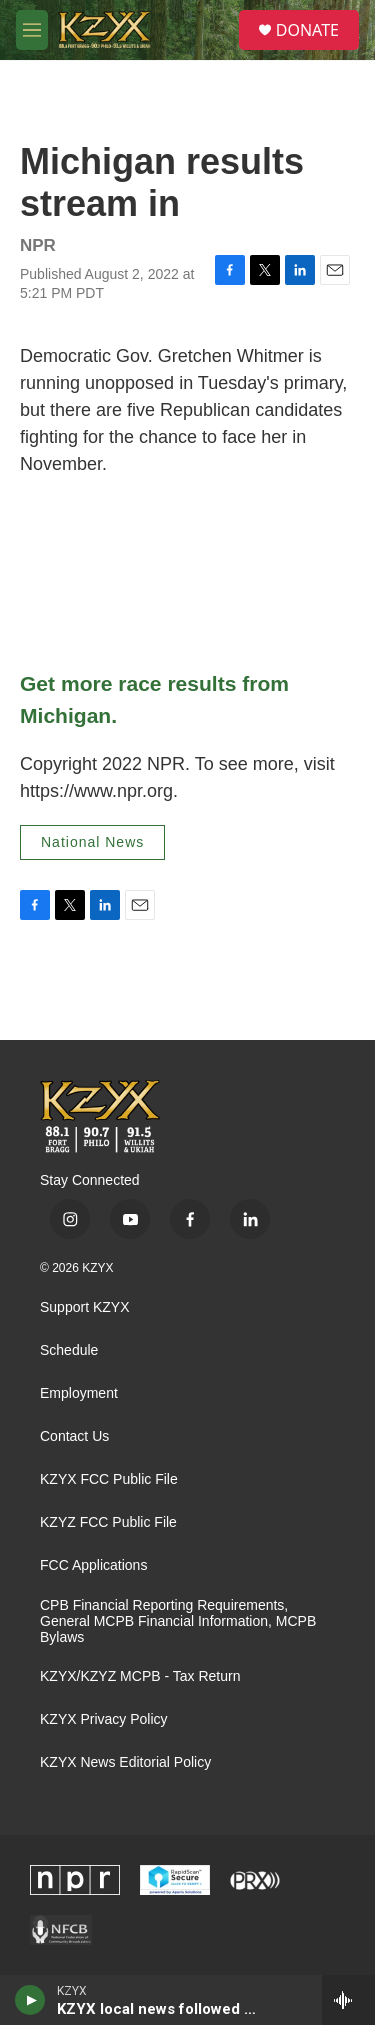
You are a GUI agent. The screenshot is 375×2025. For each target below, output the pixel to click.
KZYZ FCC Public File (108, 1522)
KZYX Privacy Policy (104, 1719)
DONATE (307, 30)
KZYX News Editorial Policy (125, 1762)
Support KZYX (85, 1307)
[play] (30, 2000)
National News (92, 842)
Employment (79, 1393)
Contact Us (74, 1436)
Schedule (69, 1350)
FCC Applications (93, 1565)
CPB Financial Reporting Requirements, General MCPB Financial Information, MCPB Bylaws (178, 1621)
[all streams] (348, 2000)
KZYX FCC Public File (109, 1479)
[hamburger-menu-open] (32, 30)
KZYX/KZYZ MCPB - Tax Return (140, 1676)
